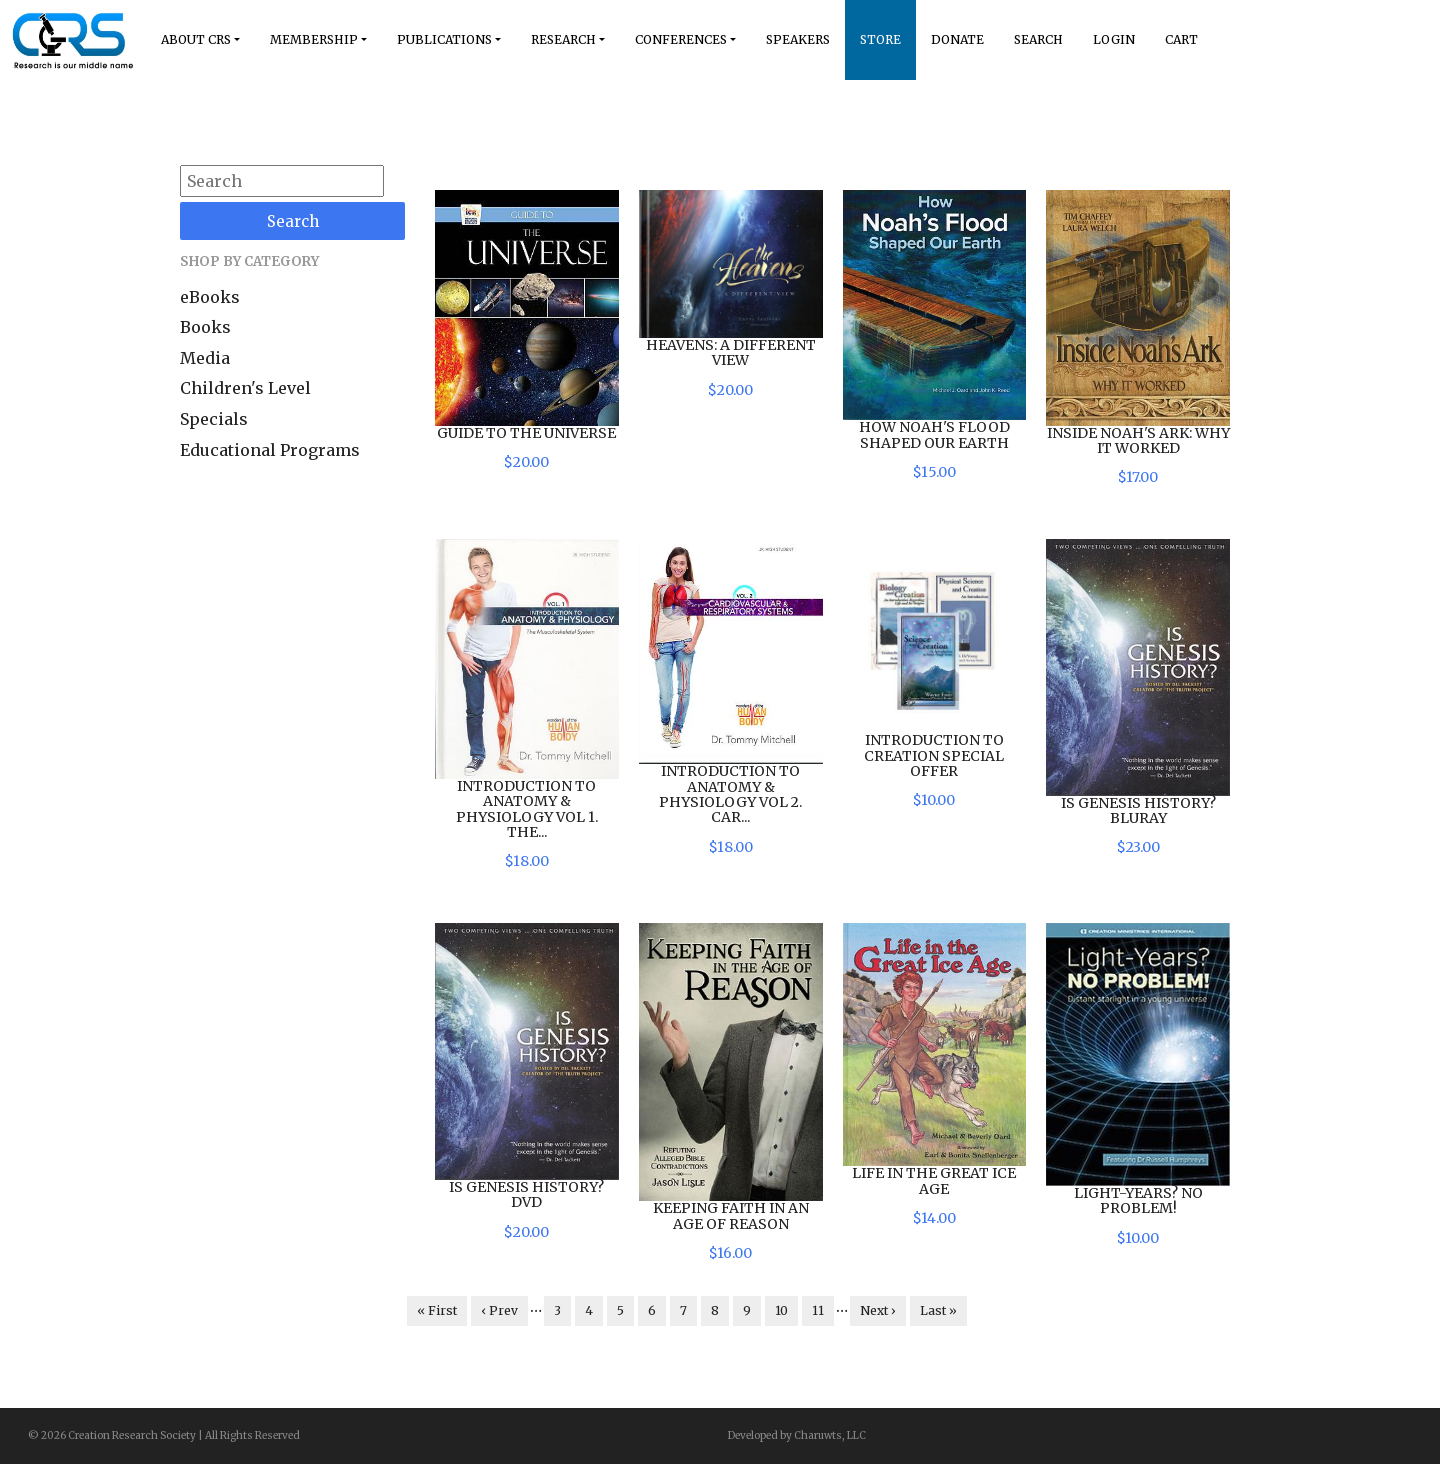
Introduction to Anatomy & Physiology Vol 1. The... (527, 809)
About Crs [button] (196, 39)
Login (1114, 39)
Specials (214, 419)
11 (818, 1310)
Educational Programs (270, 450)
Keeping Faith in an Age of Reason (731, 1215)
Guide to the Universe (526, 433)
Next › (878, 1310)
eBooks (210, 297)
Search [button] (1038, 39)
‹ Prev (499, 1310)
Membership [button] (314, 39)
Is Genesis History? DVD (526, 1194)
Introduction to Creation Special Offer (934, 755)
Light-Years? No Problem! (1138, 1200)
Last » (938, 1310)
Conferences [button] (681, 39)
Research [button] (563, 39)
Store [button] (880, 39)
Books (205, 327)
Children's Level (245, 388)
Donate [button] (957, 39)
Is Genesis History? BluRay (1138, 810)
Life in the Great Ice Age (934, 1180)
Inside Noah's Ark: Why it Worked (1138, 440)
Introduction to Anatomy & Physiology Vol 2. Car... (730, 794)
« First (437, 1310)
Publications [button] (444, 39)
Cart (1181, 39)
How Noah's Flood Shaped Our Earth (934, 434)
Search (293, 221)
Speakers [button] (798, 39)
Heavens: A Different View (731, 352)
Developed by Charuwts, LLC (797, 1435)
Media (205, 358)
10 (781, 1310)
